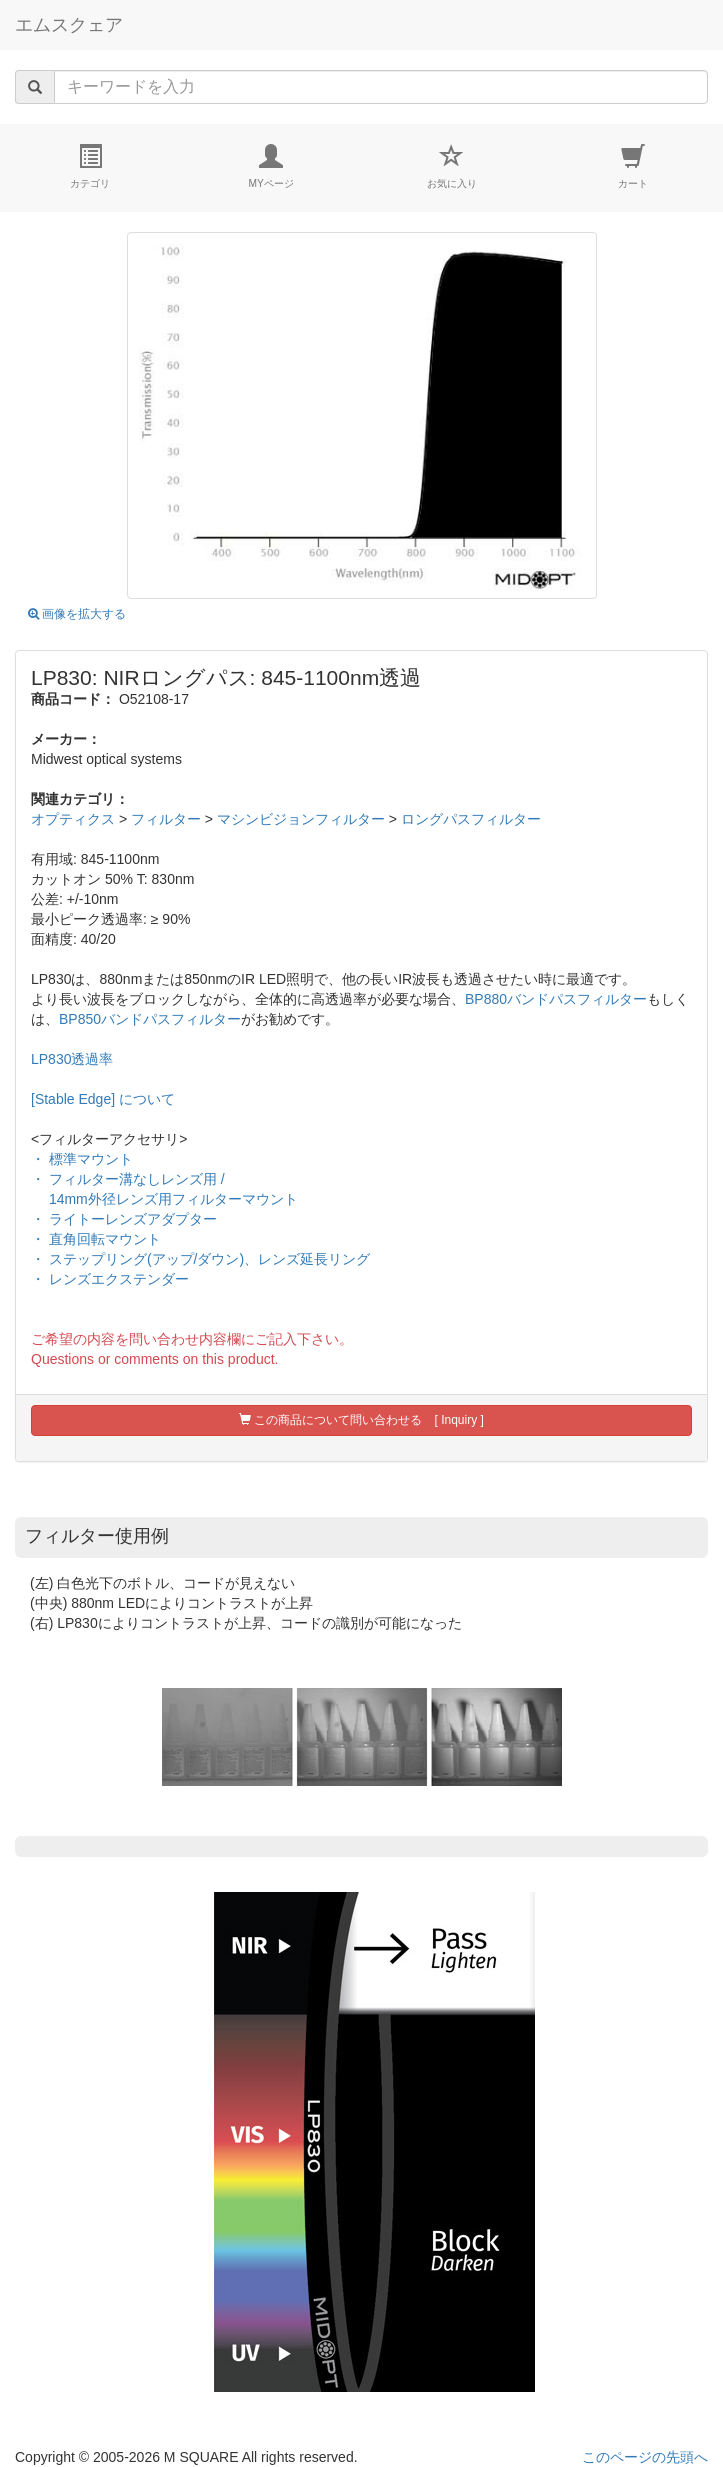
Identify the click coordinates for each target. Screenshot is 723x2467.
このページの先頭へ (645, 2457)
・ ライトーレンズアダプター (124, 1219)
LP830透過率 (72, 1059)
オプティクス (73, 819)
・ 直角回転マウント (96, 1239)
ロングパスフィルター (471, 819)
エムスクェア (69, 25)
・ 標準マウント (82, 1159)
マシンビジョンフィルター (301, 819)
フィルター (166, 819)
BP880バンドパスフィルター (556, 999)
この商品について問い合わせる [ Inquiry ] (361, 1420)
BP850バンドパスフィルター (150, 1019)
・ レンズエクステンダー (110, 1279)
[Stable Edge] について (103, 1099)
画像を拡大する (77, 614)
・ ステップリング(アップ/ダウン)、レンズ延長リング (200, 1259)
